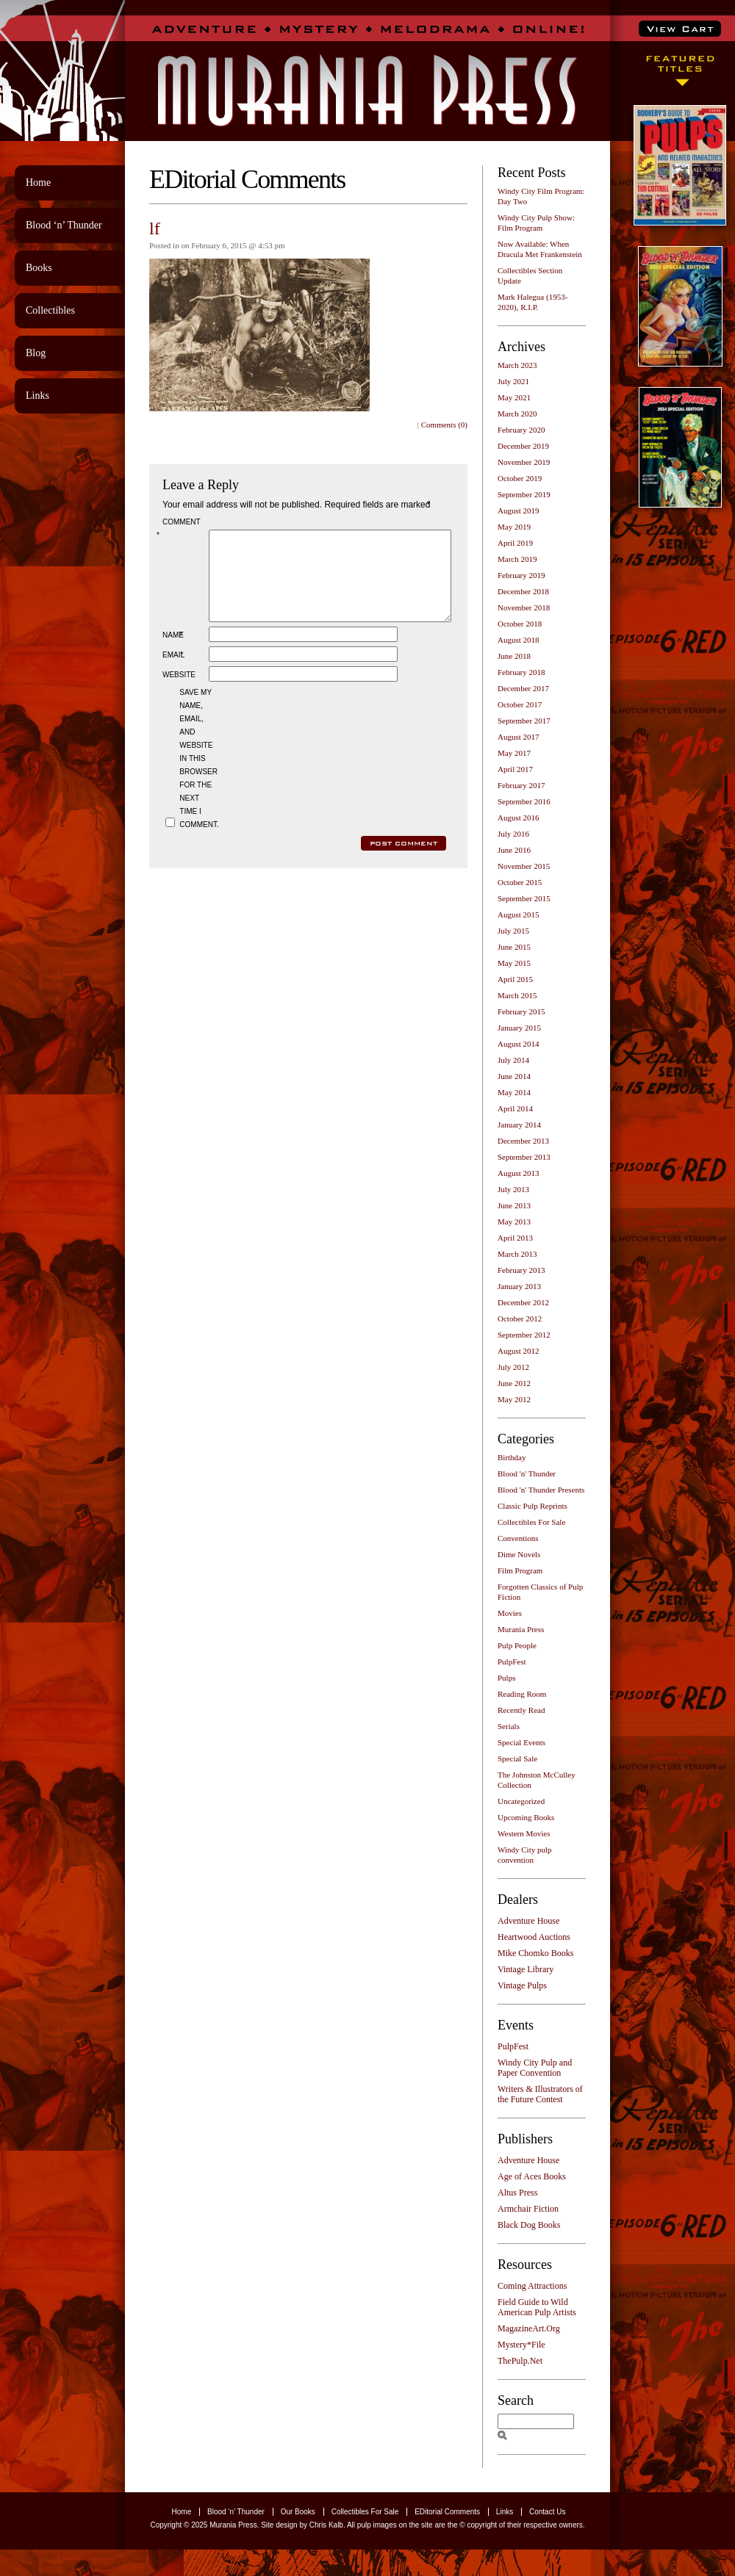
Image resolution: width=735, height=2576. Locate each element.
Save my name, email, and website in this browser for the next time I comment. (197, 776)
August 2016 (518, 817)
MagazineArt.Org (529, 2328)
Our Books (298, 2512)
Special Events (521, 1742)
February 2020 (521, 429)
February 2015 (521, 1011)
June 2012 (514, 1383)
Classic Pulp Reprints (532, 1505)
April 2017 (515, 769)
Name (174, 653)
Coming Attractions (532, 2286)
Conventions (518, 1538)
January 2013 (519, 1286)
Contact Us (547, 2512)
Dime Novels (519, 1554)
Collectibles (50, 310)
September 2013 (524, 1156)
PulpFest (512, 1661)
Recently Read (521, 1710)
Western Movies (524, 1833)
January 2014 (519, 1124)
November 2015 (524, 866)
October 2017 (520, 704)
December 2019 (523, 445)
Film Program (520, 1570)
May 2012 (514, 1399)
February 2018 (521, 672)
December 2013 (523, 1140)
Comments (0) (444, 424)
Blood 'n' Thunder (527, 1473)
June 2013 (514, 1205)
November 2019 (524, 462)
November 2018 (524, 607)
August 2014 (518, 1043)
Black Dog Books (529, 2225)
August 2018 (518, 639)
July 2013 (513, 1189)
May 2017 (514, 752)
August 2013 (518, 1173)
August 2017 (518, 736)
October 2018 (520, 623)
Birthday (512, 1457)
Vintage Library (525, 1969)
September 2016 (524, 801)
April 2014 (515, 1108)
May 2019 (514, 526)
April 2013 (515, 1237)
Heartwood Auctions (534, 1937)
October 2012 (520, 1318)
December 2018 (523, 591)
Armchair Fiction (528, 2209)
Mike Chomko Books (535, 1953)
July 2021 (513, 381)
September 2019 (524, 494)
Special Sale (517, 1758)
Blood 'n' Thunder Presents (541, 1489)
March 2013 (517, 1253)
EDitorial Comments (447, 2512)
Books (39, 267)
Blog (36, 352)
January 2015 (519, 1027)
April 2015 (515, 979)
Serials (509, 1726)
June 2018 (514, 656)
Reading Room (522, 1693)
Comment (180, 528)
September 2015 (524, 898)
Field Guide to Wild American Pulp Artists (537, 2307)
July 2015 (513, 930)
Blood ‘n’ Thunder (64, 225)
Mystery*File (521, 2344)
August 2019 (518, 510)
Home (38, 182)
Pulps (506, 1677)
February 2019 (521, 575)
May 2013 (514, 1221)
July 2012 (513, 1367)
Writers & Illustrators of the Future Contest (540, 2094)
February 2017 (521, 785)
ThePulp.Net (520, 2361)
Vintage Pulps (522, 1985)
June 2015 (514, 946)
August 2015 (518, 914)
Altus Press (517, 2192)
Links (37, 395)
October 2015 (520, 882)
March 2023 (517, 365)
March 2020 (517, 413)
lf (154, 228)
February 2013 (521, 1270)
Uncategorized (521, 1801)
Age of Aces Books (532, 2176)
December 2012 (523, 1302)
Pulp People (517, 1645)
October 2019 (520, 478)
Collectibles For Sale (531, 1522)
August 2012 (518, 1350)
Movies (510, 1613)
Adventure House (528, 1921)
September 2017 (524, 720)
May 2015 (514, 963)
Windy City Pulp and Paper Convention (535, 2067)
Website (179, 692)
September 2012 (524, 1334)
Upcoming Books (526, 1817)
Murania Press (521, 1629)
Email (174, 672)
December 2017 (523, 688)
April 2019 (515, 542)
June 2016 (514, 849)
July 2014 (513, 1060)
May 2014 (514, 1092)
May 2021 (514, 397)
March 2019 (517, 559)
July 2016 (513, 833)
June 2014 (514, 1076)
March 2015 (517, 995)
